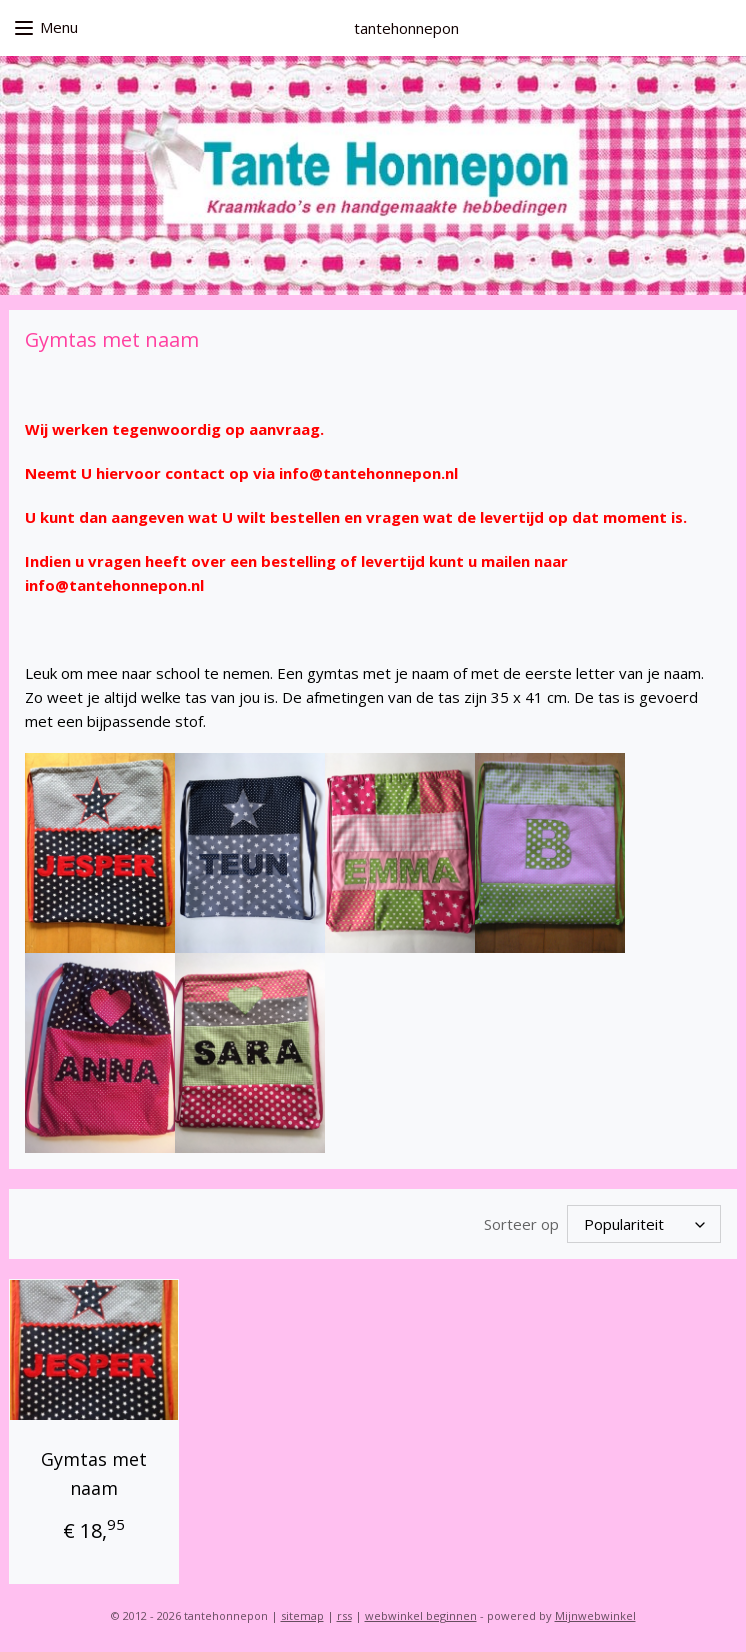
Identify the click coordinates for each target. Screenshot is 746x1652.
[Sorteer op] (644, 1224)
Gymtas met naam (94, 1473)
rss (344, 1615)
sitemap (302, 1615)
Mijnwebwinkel (595, 1615)
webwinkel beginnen (421, 1615)
